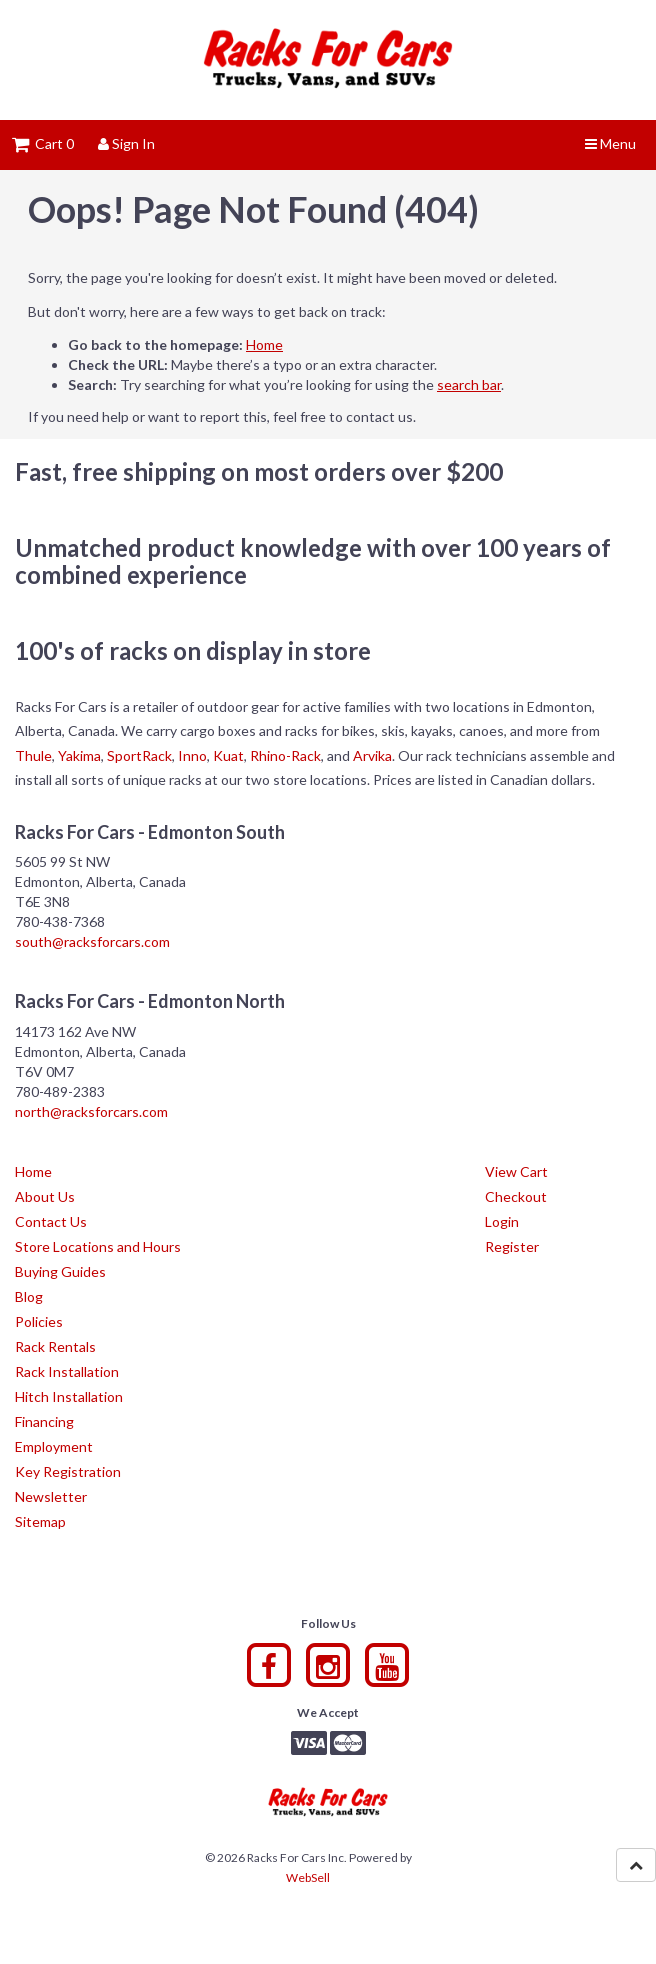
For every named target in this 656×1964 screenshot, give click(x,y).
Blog (29, 1296)
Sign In (126, 143)
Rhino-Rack (285, 755)
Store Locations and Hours (98, 1246)
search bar (469, 384)
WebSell (308, 1877)
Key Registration (68, 1471)
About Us (45, 1196)
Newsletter (51, 1496)
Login (502, 1221)
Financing (44, 1421)
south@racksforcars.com (92, 941)
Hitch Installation (69, 1396)
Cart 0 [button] (43, 143)
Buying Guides (60, 1271)
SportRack (139, 755)
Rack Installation (67, 1371)
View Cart (516, 1171)
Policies (39, 1321)
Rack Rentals (55, 1346)
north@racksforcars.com (91, 1111)
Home (264, 344)
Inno (192, 755)
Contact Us (51, 1221)
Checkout (516, 1196)
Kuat (228, 755)
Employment (54, 1446)
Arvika (372, 755)
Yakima (79, 755)
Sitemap (40, 1521)
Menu (610, 143)
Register (512, 1246)
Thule (33, 755)
